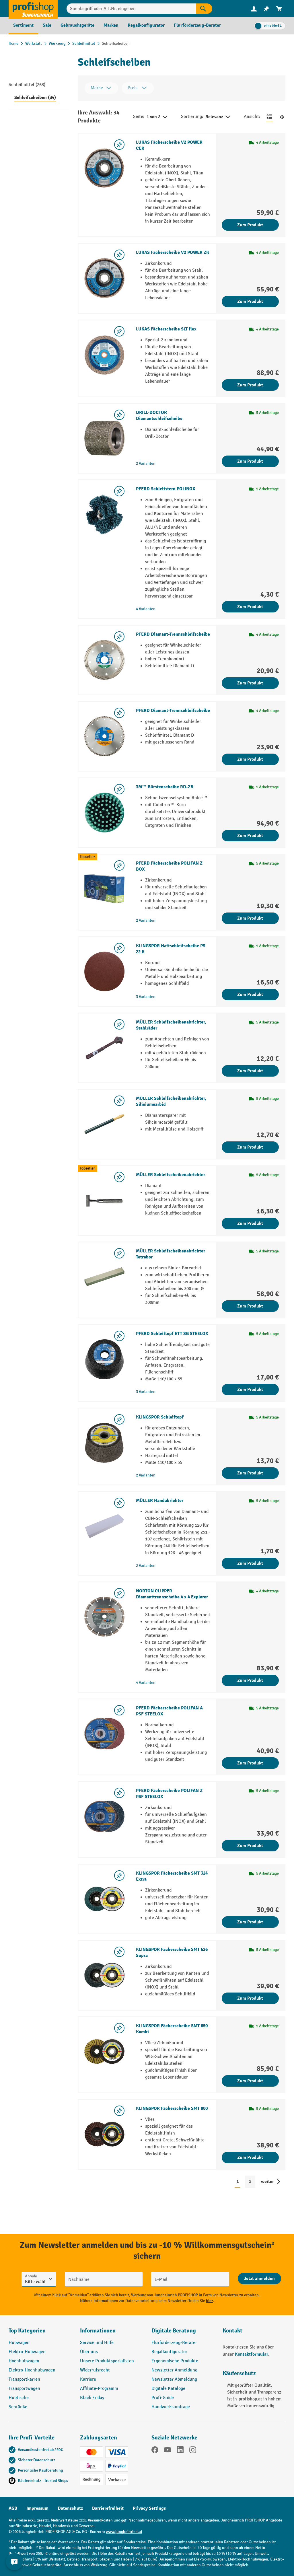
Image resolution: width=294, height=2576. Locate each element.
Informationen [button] (98, 2330)
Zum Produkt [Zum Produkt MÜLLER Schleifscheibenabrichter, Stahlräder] (250, 1071)
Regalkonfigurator (169, 2352)
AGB (13, 2508)
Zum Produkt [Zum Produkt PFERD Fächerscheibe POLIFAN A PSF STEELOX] (250, 1763)
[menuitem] (254, 9)
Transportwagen (24, 2388)
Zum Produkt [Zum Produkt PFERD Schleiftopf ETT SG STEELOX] (250, 1389)
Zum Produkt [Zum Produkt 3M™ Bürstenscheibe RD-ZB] (250, 835)
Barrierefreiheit (108, 2508)
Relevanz (218, 117)
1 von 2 (157, 117)
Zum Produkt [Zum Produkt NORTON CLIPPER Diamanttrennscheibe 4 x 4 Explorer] (250, 1680)
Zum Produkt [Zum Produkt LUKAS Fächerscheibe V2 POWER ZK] (250, 301)
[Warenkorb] (279, 9)
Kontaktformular (251, 2354)
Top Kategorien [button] (27, 2330)
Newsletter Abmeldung (174, 2379)
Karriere (88, 2379)
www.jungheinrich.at (124, 2531)
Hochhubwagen (24, 2361)
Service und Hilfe (97, 2342)
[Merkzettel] (266, 9)
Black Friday (92, 2397)
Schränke (18, 2407)
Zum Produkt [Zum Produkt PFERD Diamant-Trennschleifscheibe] (250, 683)
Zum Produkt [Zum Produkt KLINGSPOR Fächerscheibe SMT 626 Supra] (250, 1998)
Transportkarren (24, 2379)
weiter (267, 2181)
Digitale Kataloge (168, 2388)
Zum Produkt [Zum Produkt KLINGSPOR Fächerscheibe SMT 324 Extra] (250, 1922)
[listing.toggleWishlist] (119, 144)
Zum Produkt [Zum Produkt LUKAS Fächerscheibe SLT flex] (250, 385)
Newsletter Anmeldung (174, 2370)
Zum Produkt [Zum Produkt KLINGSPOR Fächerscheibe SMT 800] (250, 2157)
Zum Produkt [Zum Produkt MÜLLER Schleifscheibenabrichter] (250, 1223)
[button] (182, 2333)
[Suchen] (204, 8)
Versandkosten (100, 2520)
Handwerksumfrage (170, 2407)
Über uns (89, 2352)
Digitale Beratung (173, 2330)
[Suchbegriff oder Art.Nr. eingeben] (131, 8)
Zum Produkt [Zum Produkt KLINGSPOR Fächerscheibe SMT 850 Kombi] (250, 2081)
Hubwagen (19, 2342)
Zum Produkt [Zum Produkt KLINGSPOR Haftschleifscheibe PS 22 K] (250, 994)
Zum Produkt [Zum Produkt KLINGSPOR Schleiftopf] (250, 1473)
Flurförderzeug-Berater (174, 2342)
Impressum (37, 2508)
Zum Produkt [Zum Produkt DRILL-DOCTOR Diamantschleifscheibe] (250, 461)
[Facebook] (154, 2451)
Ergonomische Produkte (174, 2361)
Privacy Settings (149, 2508)
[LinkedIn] (180, 2451)
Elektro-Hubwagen (27, 2352)
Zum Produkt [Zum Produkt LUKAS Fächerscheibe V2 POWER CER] (250, 225)
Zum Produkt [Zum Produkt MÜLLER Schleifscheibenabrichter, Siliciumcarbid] (250, 1147)
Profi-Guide (162, 2397)
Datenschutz (70, 2508)
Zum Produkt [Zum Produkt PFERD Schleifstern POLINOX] (250, 607)
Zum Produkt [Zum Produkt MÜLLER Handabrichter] (250, 1563)
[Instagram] (192, 2451)
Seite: (138, 116)
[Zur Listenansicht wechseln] (269, 116)
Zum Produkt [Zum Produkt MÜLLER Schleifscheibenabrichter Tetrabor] (250, 1306)
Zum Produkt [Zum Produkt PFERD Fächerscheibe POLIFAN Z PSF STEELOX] (250, 1846)
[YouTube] (167, 2451)
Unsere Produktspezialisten (107, 2361)
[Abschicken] (259, 2278)
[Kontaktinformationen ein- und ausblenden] (14, 2561)
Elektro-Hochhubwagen (32, 2370)
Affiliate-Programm (99, 2388)
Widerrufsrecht (95, 2370)
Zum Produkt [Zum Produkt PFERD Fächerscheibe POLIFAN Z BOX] (250, 918)
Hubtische (19, 2397)
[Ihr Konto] (254, 8)
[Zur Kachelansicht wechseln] (282, 117)
